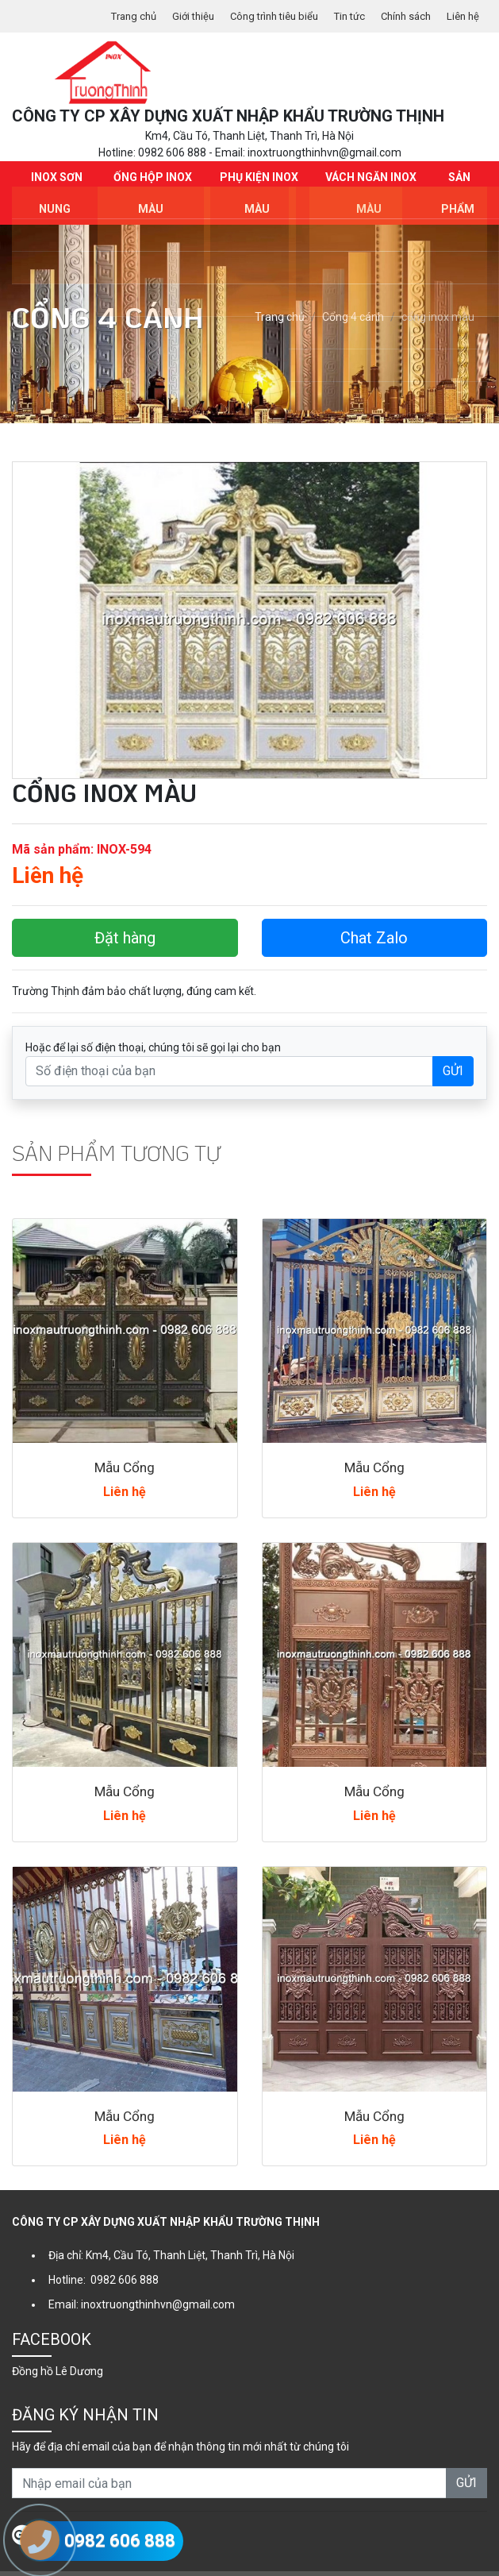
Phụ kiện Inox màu (257, 184)
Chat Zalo (374, 913)
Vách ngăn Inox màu (369, 184)
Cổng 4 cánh (353, 293)
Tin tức (340, 16)
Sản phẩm (458, 184)
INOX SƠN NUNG (55, 184)
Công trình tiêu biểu (259, 16)
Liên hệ (461, 16)
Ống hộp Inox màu (151, 184)
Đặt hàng (124, 913)
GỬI (453, 1046)
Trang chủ (109, 16)
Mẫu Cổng (125, 1443)
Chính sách (401, 16)
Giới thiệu (172, 16)
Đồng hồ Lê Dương (57, 2346)
